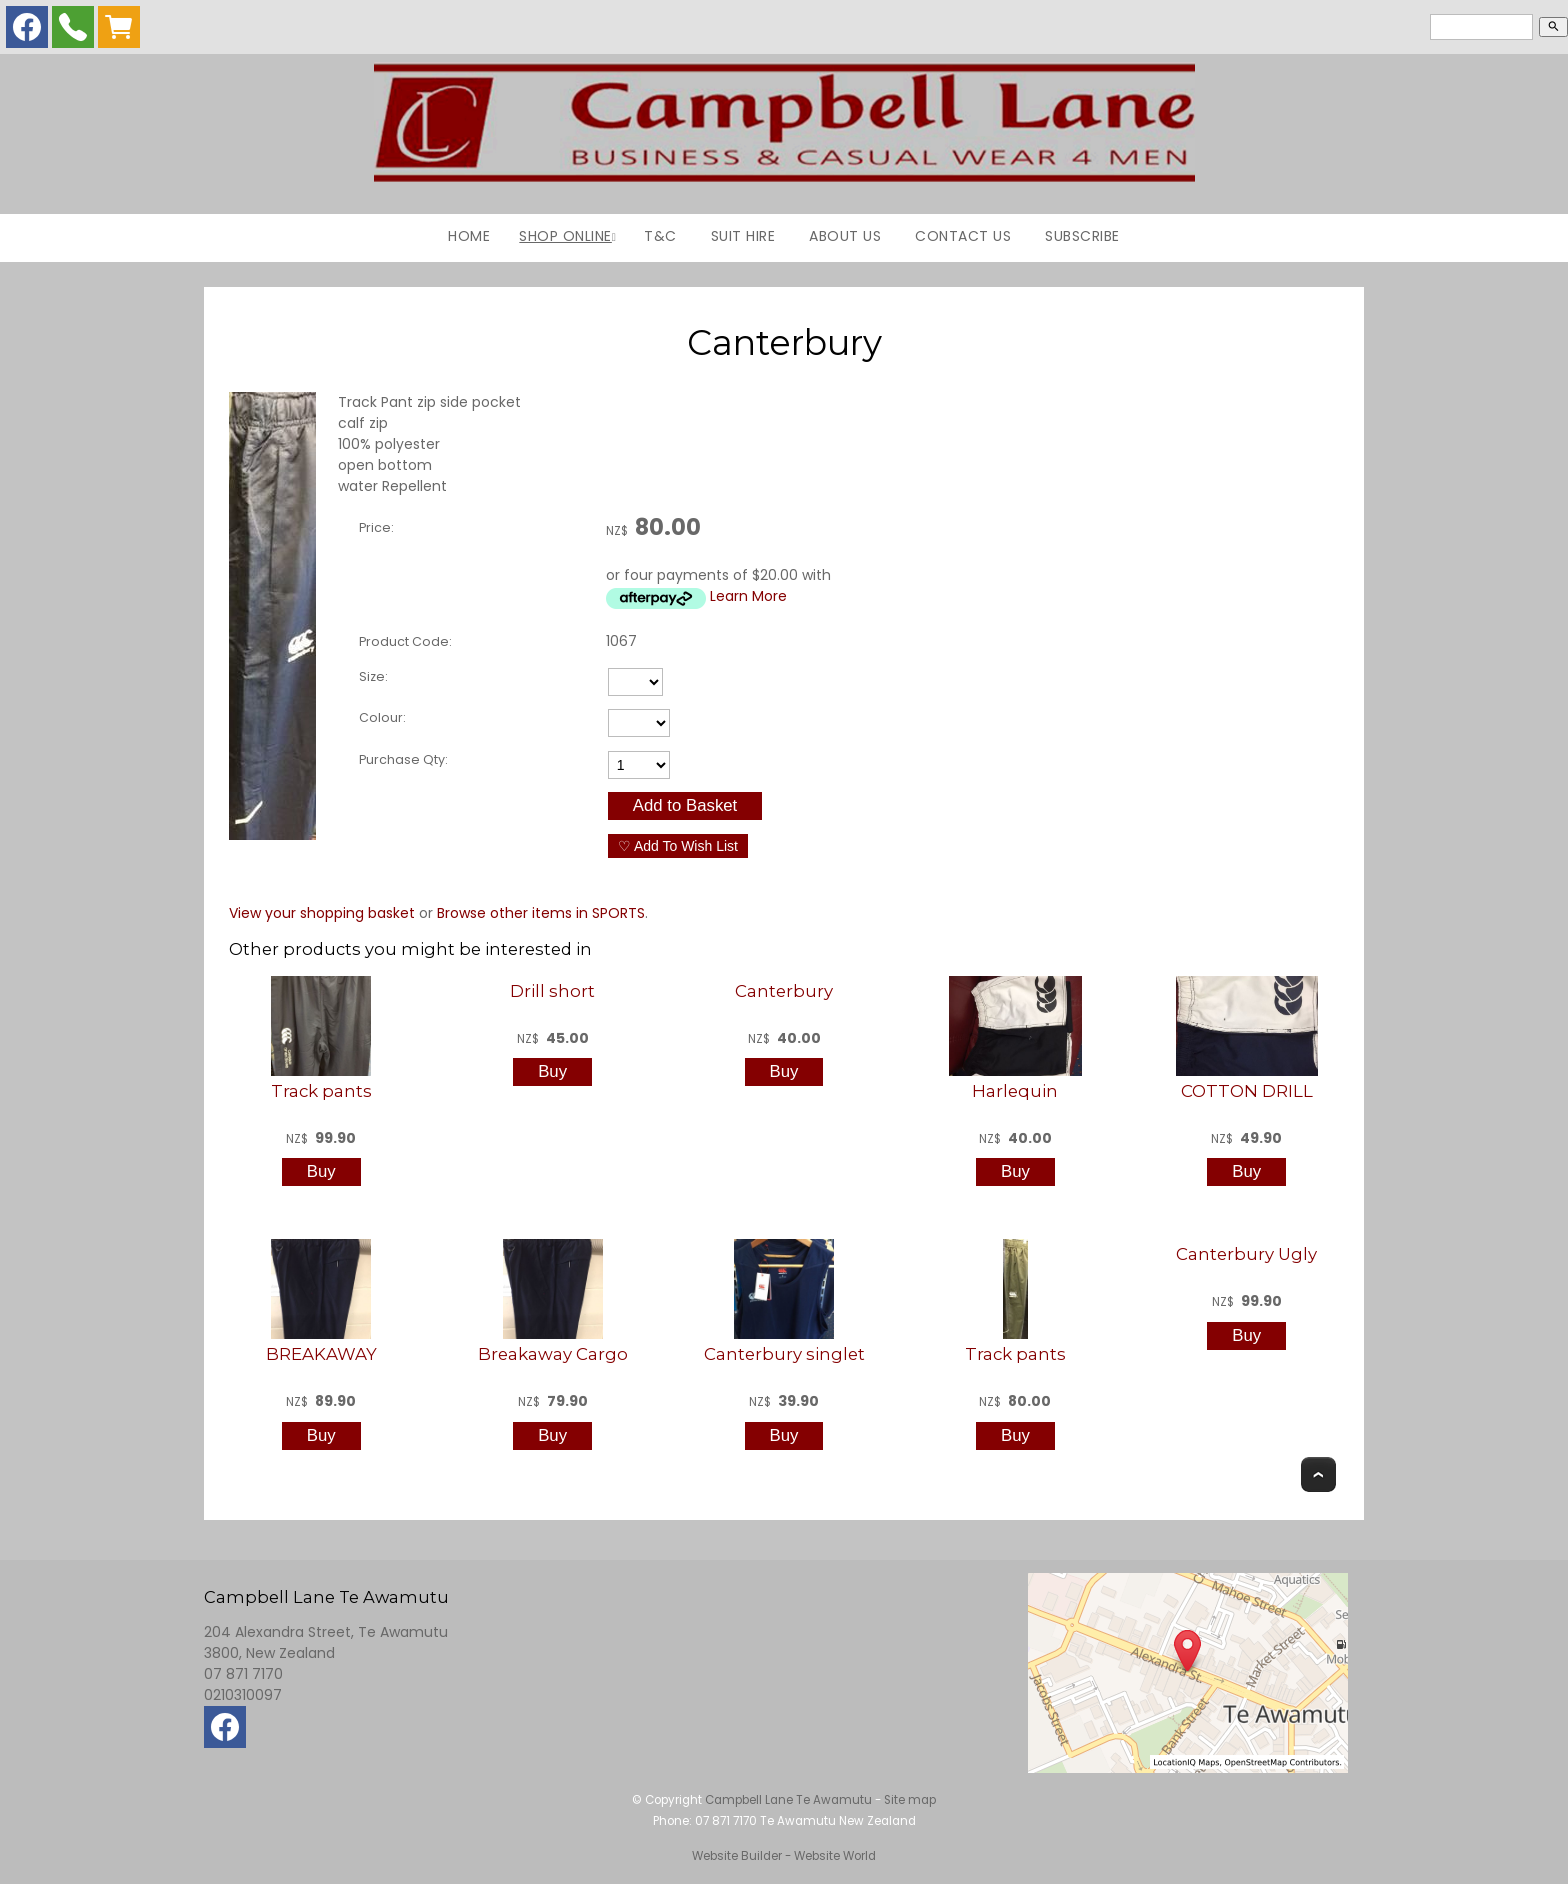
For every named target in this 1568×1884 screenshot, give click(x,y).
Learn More (748, 596)
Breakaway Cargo (553, 1354)
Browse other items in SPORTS (541, 913)
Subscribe (1082, 236)
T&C (660, 236)
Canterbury (784, 991)
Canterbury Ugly (1246, 1254)
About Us (845, 236)
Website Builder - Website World (784, 1856)
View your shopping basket (322, 913)
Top (1318, 1474)
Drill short (552, 991)
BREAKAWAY (321, 1354)
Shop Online (565, 236)
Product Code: (405, 641)
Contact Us (963, 236)
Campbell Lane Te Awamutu (788, 1800)
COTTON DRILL (1247, 1091)
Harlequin (1015, 1091)
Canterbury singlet (784, 1354)
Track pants (321, 1091)
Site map (910, 1800)
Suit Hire (743, 236)
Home (469, 236)
